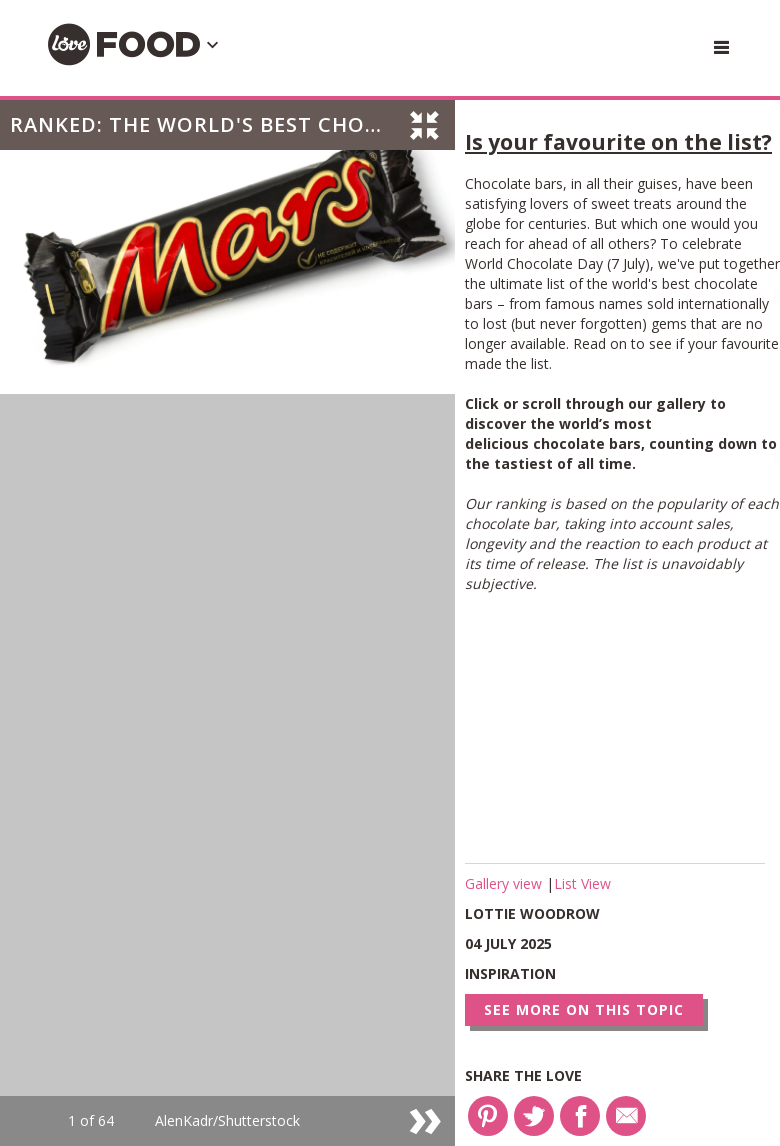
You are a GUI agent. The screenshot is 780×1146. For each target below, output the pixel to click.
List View (582, 883)
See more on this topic (584, 1009)
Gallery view (505, 883)
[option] (227, 623)
